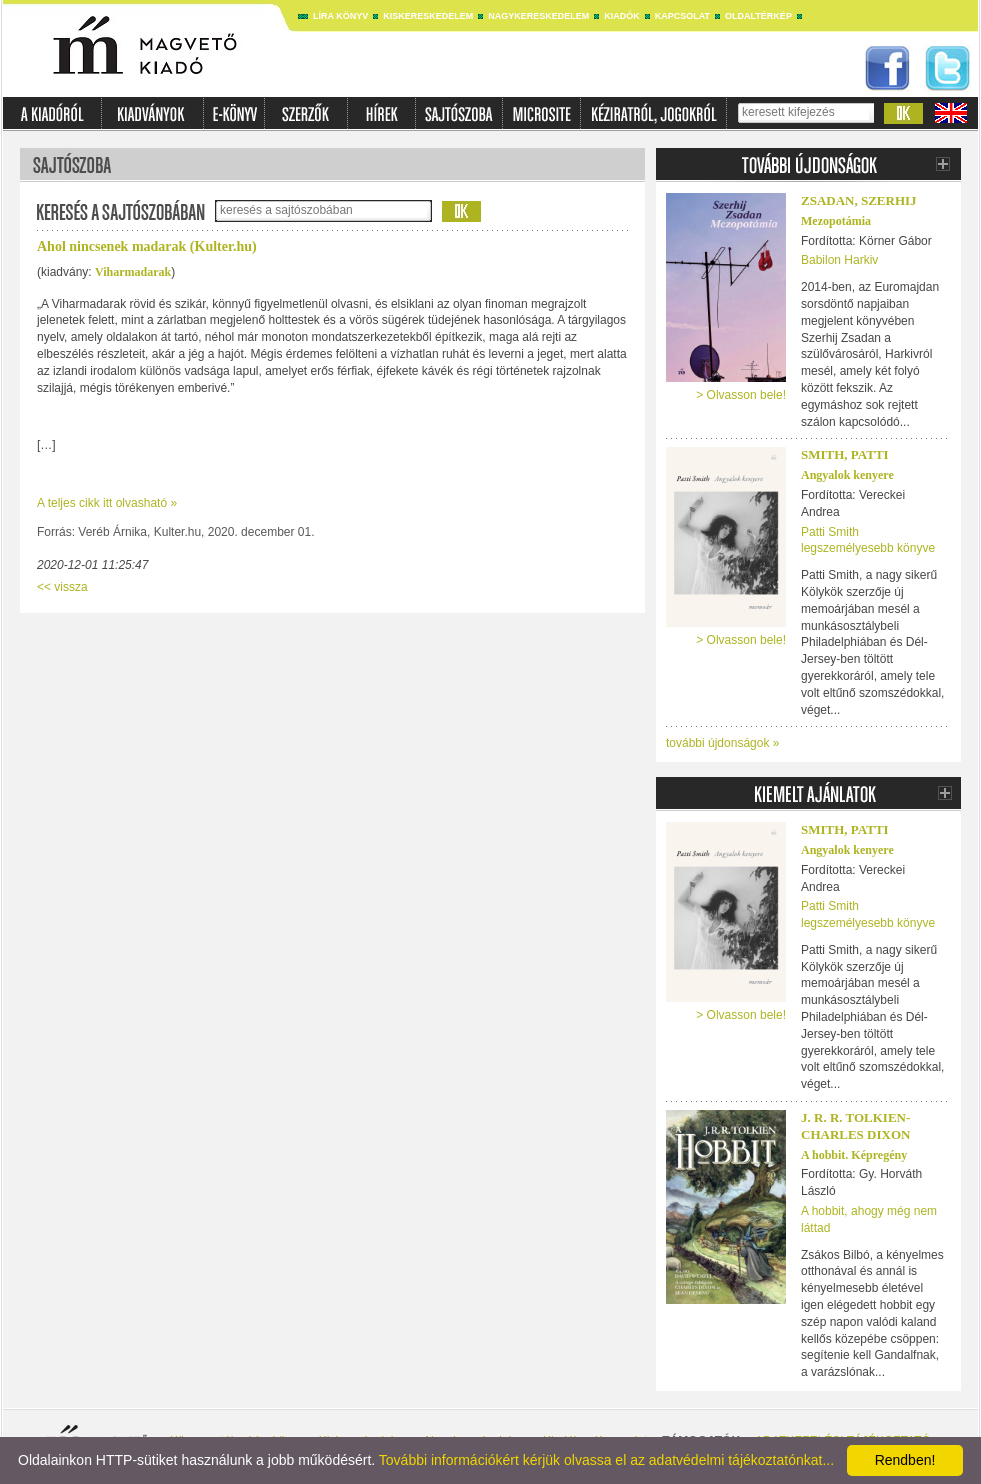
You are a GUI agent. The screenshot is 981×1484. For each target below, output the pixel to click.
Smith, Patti (845, 454)
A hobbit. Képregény (854, 1155)
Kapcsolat (682, 16)
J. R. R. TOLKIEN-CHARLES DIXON (855, 1126)
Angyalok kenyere (847, 475)
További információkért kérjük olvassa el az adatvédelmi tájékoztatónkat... (606, 1460)
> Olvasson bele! (741, 395)
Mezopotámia (836, 221)
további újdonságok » (722, 743)
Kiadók (622, 16)
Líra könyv (340, 16)
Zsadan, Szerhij (859, 200)
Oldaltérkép (758, 16)
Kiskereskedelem (428, 16)
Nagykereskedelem (538, 16)
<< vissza (62, 587)
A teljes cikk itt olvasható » (107, 503)
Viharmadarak (133, 272)
